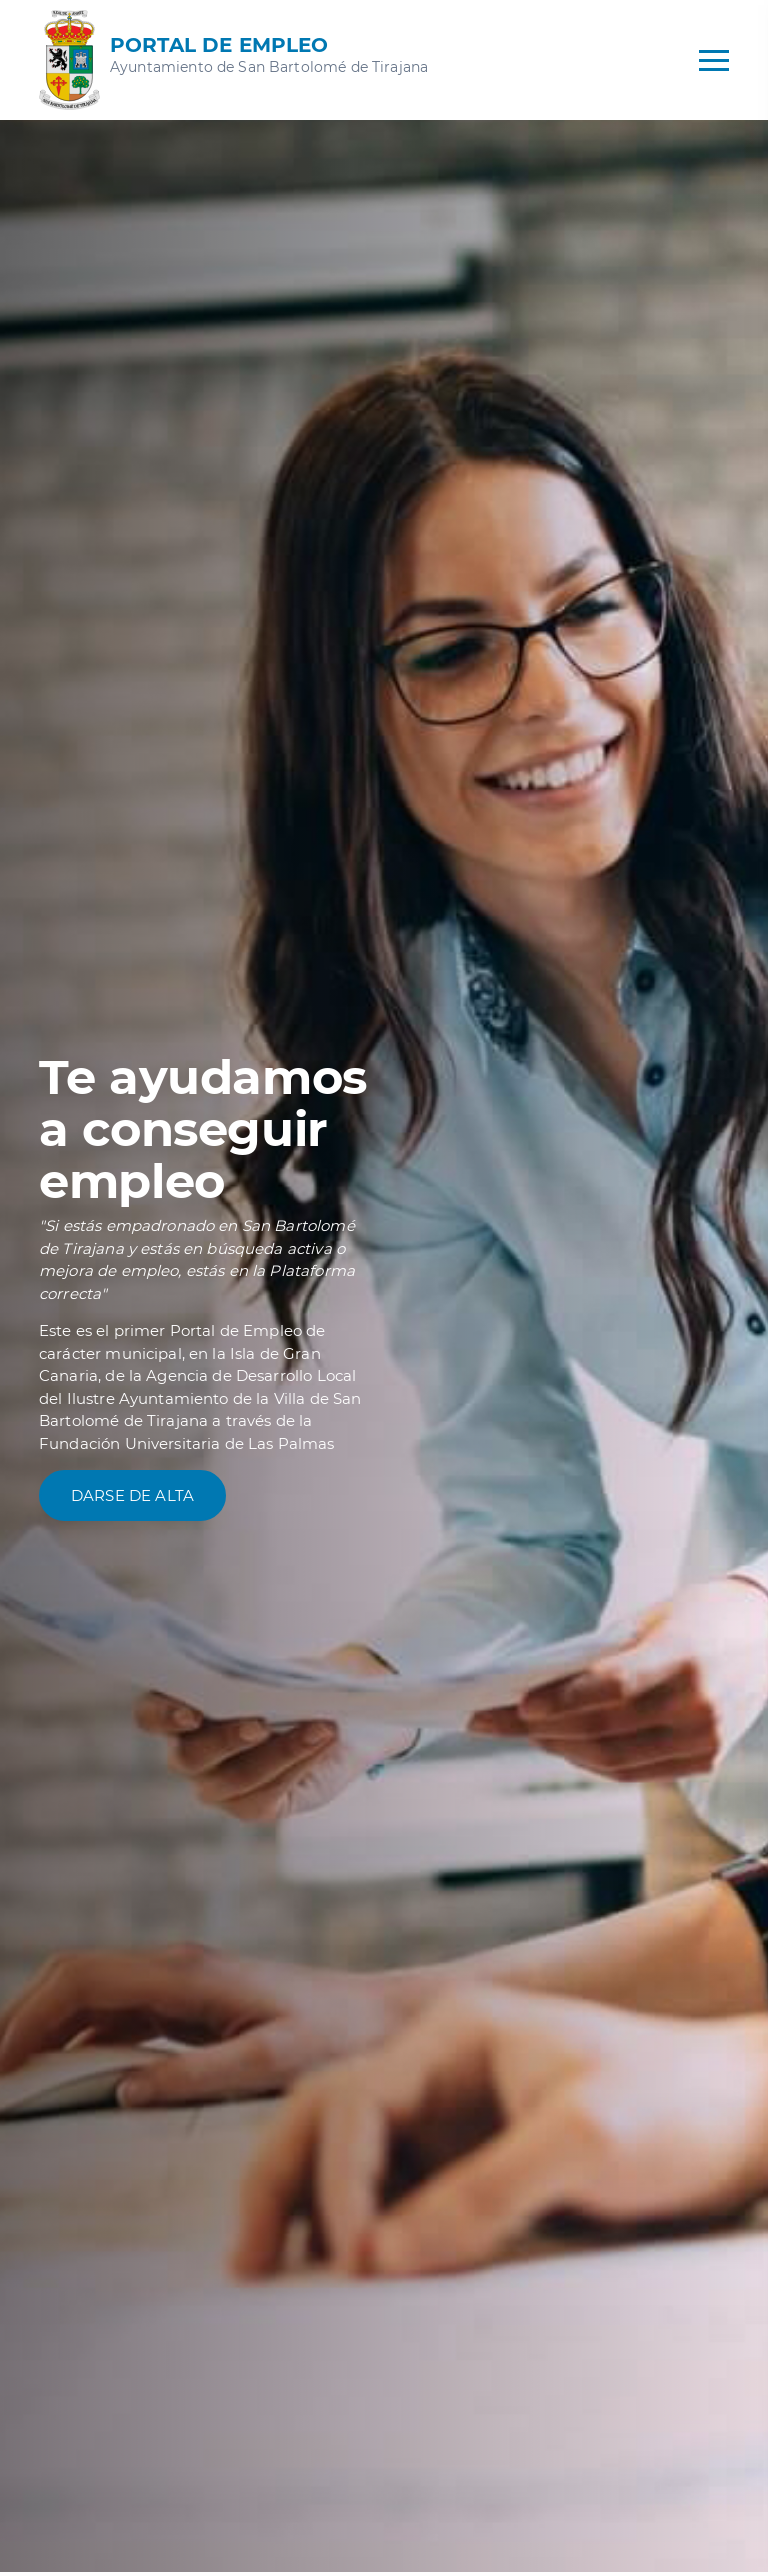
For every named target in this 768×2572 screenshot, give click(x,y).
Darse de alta (132, 1495)
